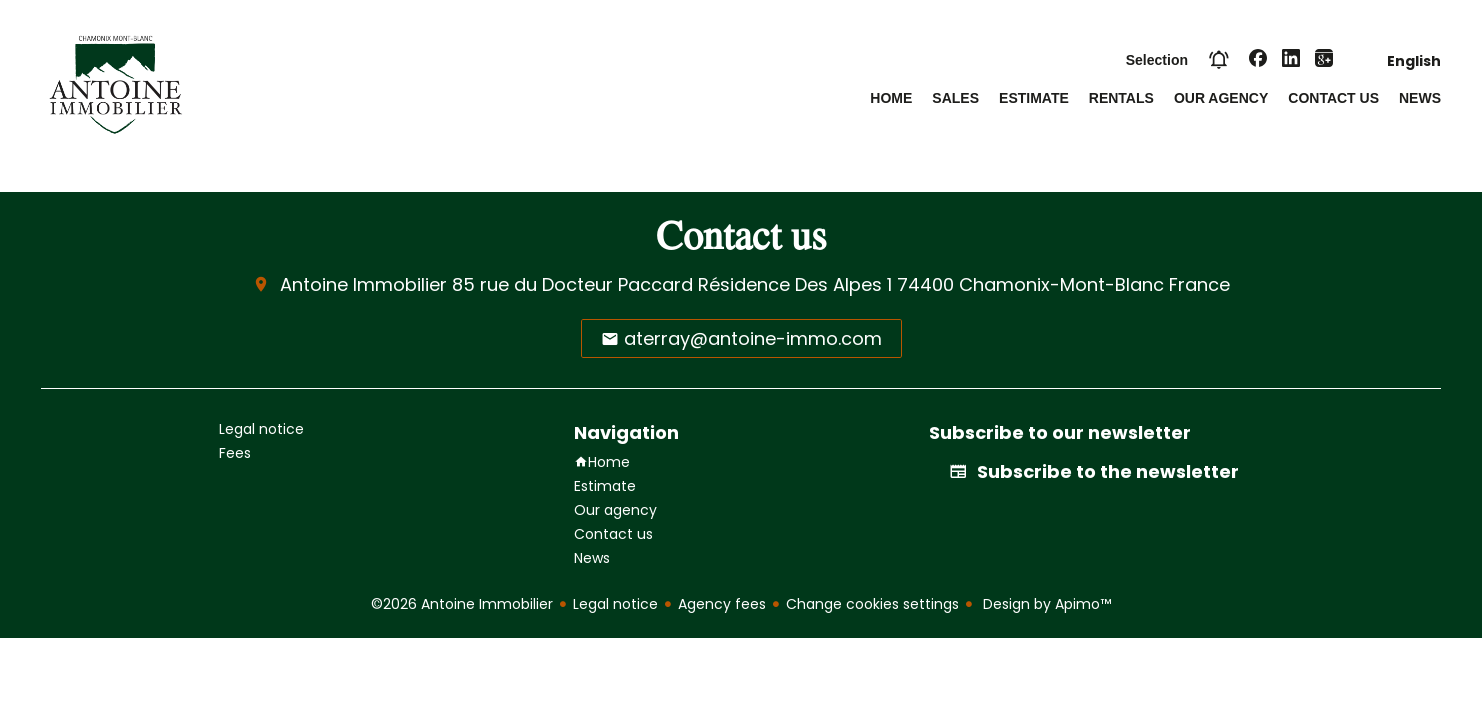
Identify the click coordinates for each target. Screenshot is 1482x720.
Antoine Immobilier (363, 284)
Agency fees (722, 604)
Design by (1045, 604)
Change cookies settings (872, 604)
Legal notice (615, 604)
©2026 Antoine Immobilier (462, 604)
